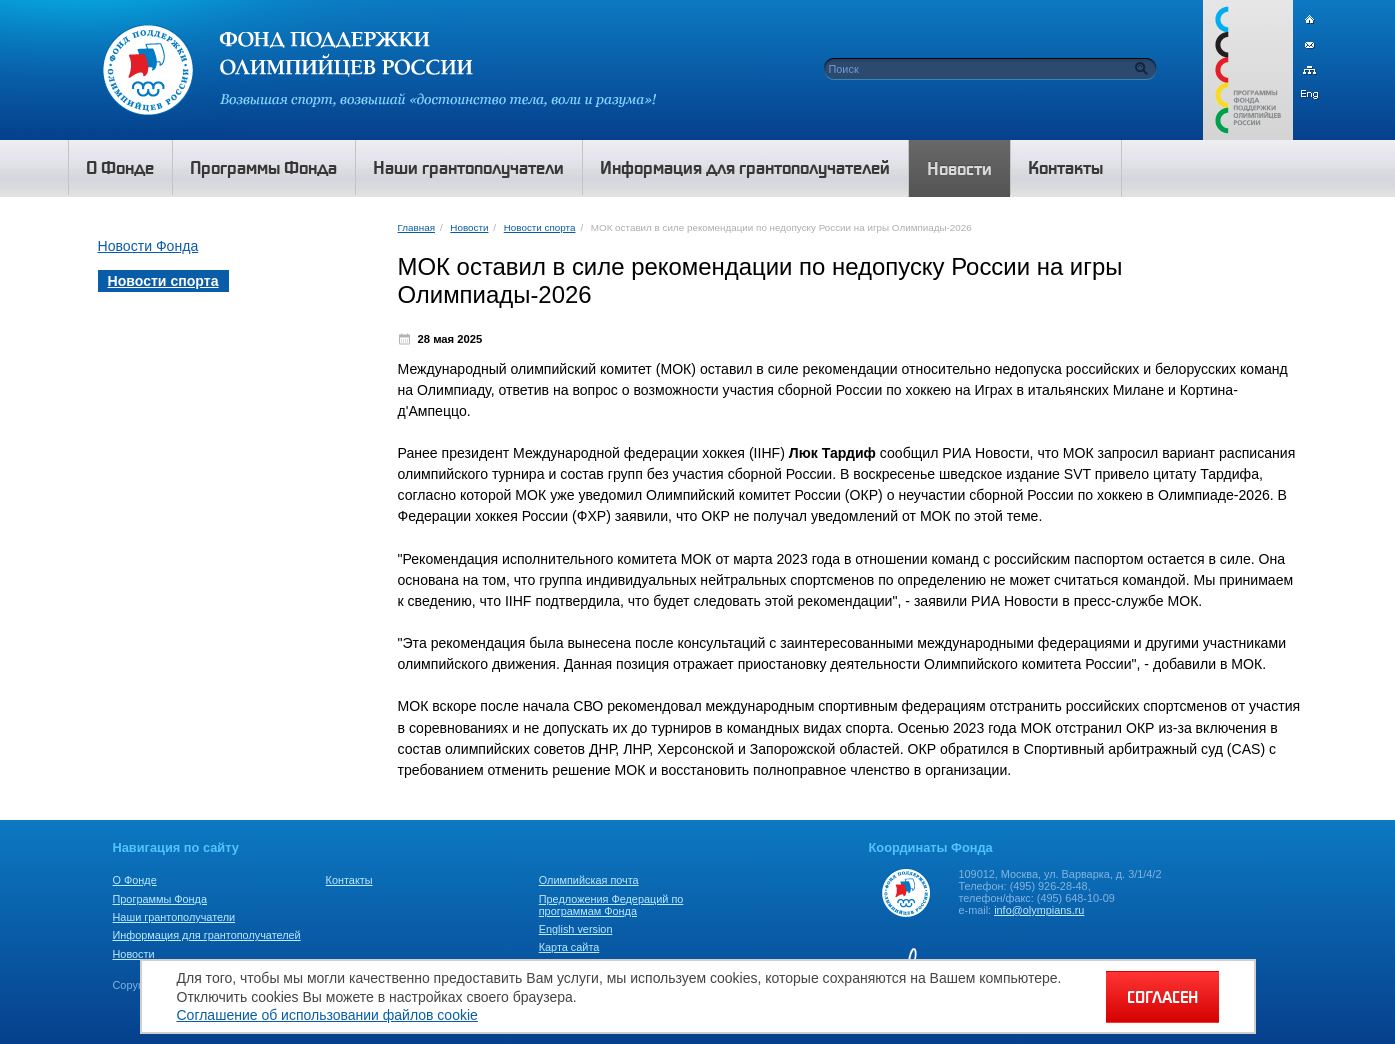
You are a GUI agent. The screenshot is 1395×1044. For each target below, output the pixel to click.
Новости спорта (540, 227)
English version (576, 929)
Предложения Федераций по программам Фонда (611, 905)
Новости (469, 227)
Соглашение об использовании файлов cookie (327, 1015)
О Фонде (135, 880)
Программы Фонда (160, 899)
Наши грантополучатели (174, 917)
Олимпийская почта (589, 880)
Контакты (349, 880)
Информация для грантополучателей (207, 935)
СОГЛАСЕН (1162, 997)
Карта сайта (569, 947)
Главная (416, 227)
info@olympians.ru (1039, 910)
